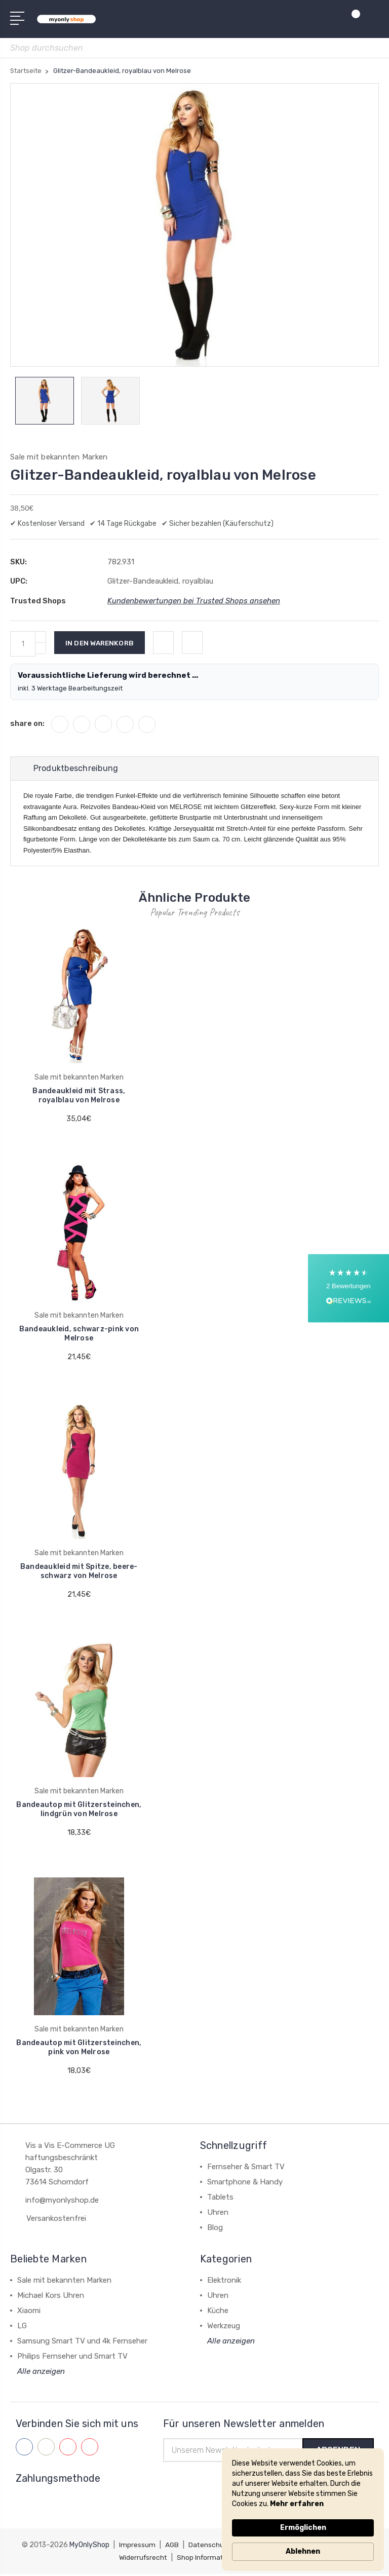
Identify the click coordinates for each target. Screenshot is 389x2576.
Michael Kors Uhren (50, 2296)
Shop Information (208, 2559)
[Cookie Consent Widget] (303, 2509)
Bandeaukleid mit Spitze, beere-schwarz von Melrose (79, 1573)
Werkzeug (223, 2327)
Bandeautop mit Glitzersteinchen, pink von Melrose (78, 2049)
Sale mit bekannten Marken (64, 2281)
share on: (27, 724)
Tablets (220, 2198)
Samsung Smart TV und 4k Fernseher (82, 2342)
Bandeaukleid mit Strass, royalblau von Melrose (78, 1097)
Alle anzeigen (41, 2372)
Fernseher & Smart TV (246, 2168)
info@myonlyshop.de (62, 2201)
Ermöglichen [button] (303, 2527)
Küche (217, 2312)
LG (22, 2327)
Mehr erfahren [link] (297, 2504)
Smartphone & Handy (245, 2183)
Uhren (217, 2213)
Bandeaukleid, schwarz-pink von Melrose (79, 1334)
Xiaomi (29, 2312)
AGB (173, 2547)
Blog (215, 2229)
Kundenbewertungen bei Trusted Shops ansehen (193, 602)
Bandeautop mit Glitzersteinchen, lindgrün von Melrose (78, 1811)
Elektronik (224, 2281)
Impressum (138, 2547)
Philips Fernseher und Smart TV (72, 2357)
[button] (348, 1288)
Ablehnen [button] (303, 2551)
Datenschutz (211, 2547)
